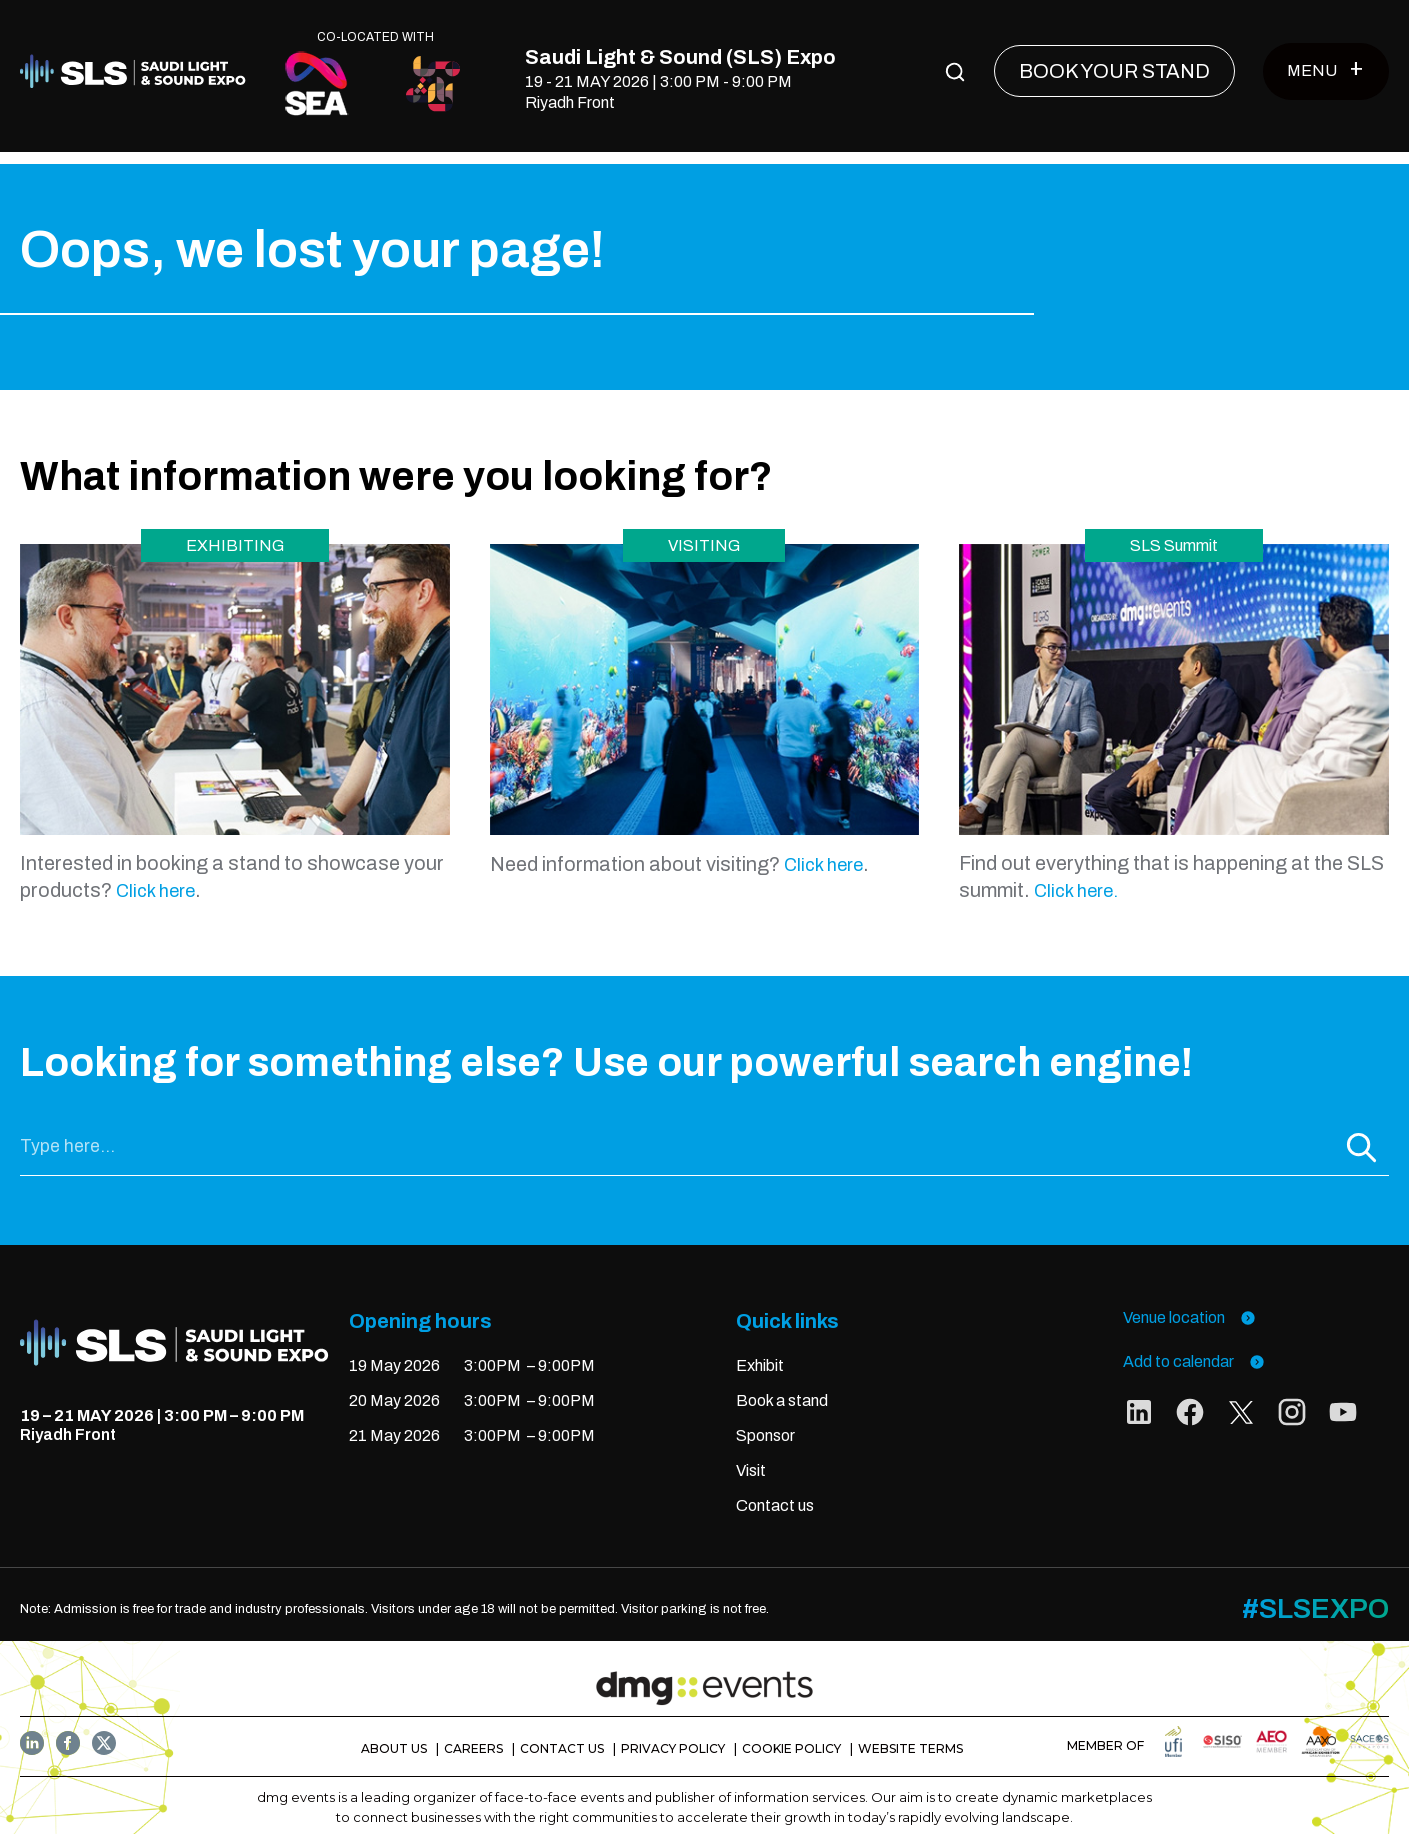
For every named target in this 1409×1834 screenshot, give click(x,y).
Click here (155, 879)
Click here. (1076, 879)
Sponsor (765, 1423)
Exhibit (760, 1353)
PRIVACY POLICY (673, 1736)
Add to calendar (1194, 1349)
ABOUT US (394, 1736)
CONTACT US (562, 1736)
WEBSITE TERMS (910, 1736)
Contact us (775, 1492)
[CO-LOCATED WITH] (317, 83)
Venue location (1189, 1305)
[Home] (138, 71)
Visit (751, 1458)
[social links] (1139, 1404)
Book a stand (782, 1388)
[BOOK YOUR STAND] (1114, 71)
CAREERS (473, 1736)
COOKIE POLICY (791, 1736)
